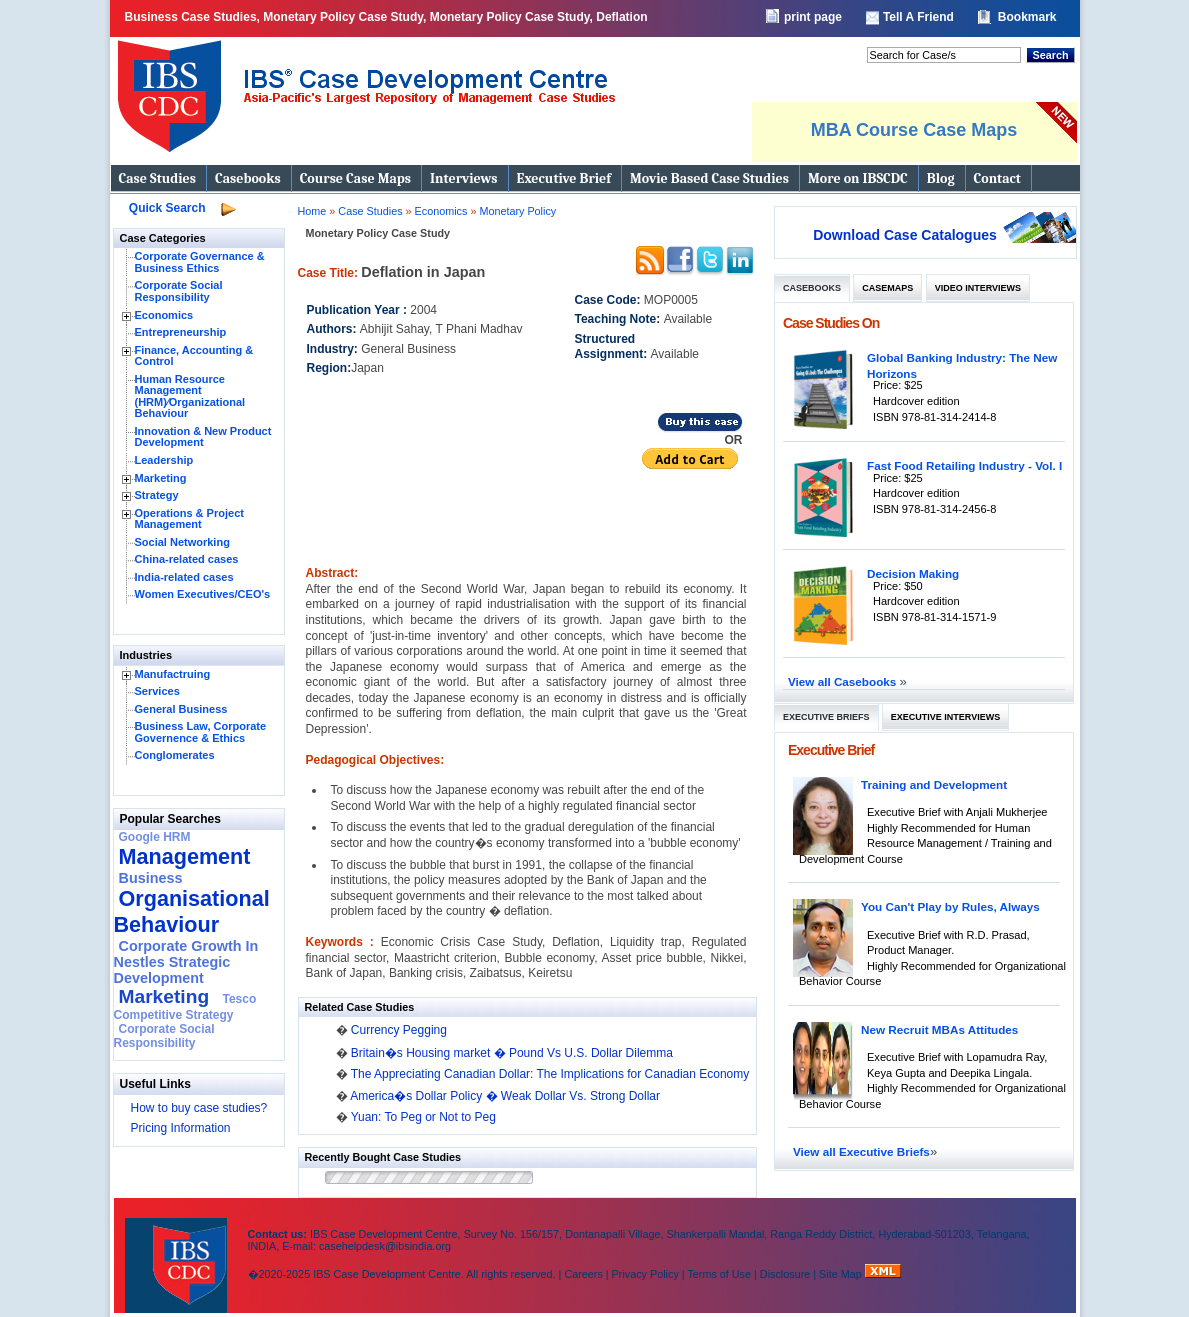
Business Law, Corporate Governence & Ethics (201, 732)
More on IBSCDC (858, 178)
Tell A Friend (918, 17)
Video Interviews (978, 288)
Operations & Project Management (189, 519)
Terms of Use (719, 1274)
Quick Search (167, 208)
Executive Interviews (945, 717)
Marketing (161, 478)
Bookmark (1027, 17)
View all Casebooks (844, 681)
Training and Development (934, 784)
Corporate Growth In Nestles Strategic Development (186, 962)
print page (813, 17)
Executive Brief (564, 178)
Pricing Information (181, 1128)
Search (1050, 55)
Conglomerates (175, 755)
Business (151, 878)
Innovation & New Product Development (203, 437)
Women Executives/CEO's (203, 594)
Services (157, 691)
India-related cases (184, 577)
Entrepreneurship (181, 332)
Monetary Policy (517, 211)
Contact (997, 178)
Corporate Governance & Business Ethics (200, 262)
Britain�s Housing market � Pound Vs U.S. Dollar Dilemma (512, 1053)
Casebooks (248, 178)
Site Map (842, 1274)
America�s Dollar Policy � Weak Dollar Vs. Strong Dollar (505, 1096)
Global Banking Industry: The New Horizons (962, 365)
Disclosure (785, 1274)
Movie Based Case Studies (709, 178)
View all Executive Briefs (861, 1151)
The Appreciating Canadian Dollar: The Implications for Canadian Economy (550, 1074)
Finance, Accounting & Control (194, 356)
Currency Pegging (399, 1030)
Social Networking (182, 542)
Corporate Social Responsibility (179, 291)
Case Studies (158, 178)
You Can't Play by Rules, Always (950, 906)
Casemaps (887, 288)
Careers (583, 1274)
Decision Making (913, 573)
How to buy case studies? (199, 1108)
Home (312, 211)
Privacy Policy (645, 1274)
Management (185, 856)
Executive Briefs (826, 717)
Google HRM (155, 837)
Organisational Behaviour (192, 911)
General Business (181, 709)
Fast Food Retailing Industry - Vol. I (964, 465)
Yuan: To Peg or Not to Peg (423, 1117)
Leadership (164, 460)
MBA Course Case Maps (914, 130)
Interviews (463, 178)
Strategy (157, 495)
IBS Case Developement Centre (178, 1252)
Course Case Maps (355, 178)
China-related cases (187, 559)
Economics (164, 315)
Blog (941, 178)
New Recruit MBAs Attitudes (939, 1029)
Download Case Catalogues (905, 235)
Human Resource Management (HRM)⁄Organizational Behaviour (190, 396)
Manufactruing (173, 674)
